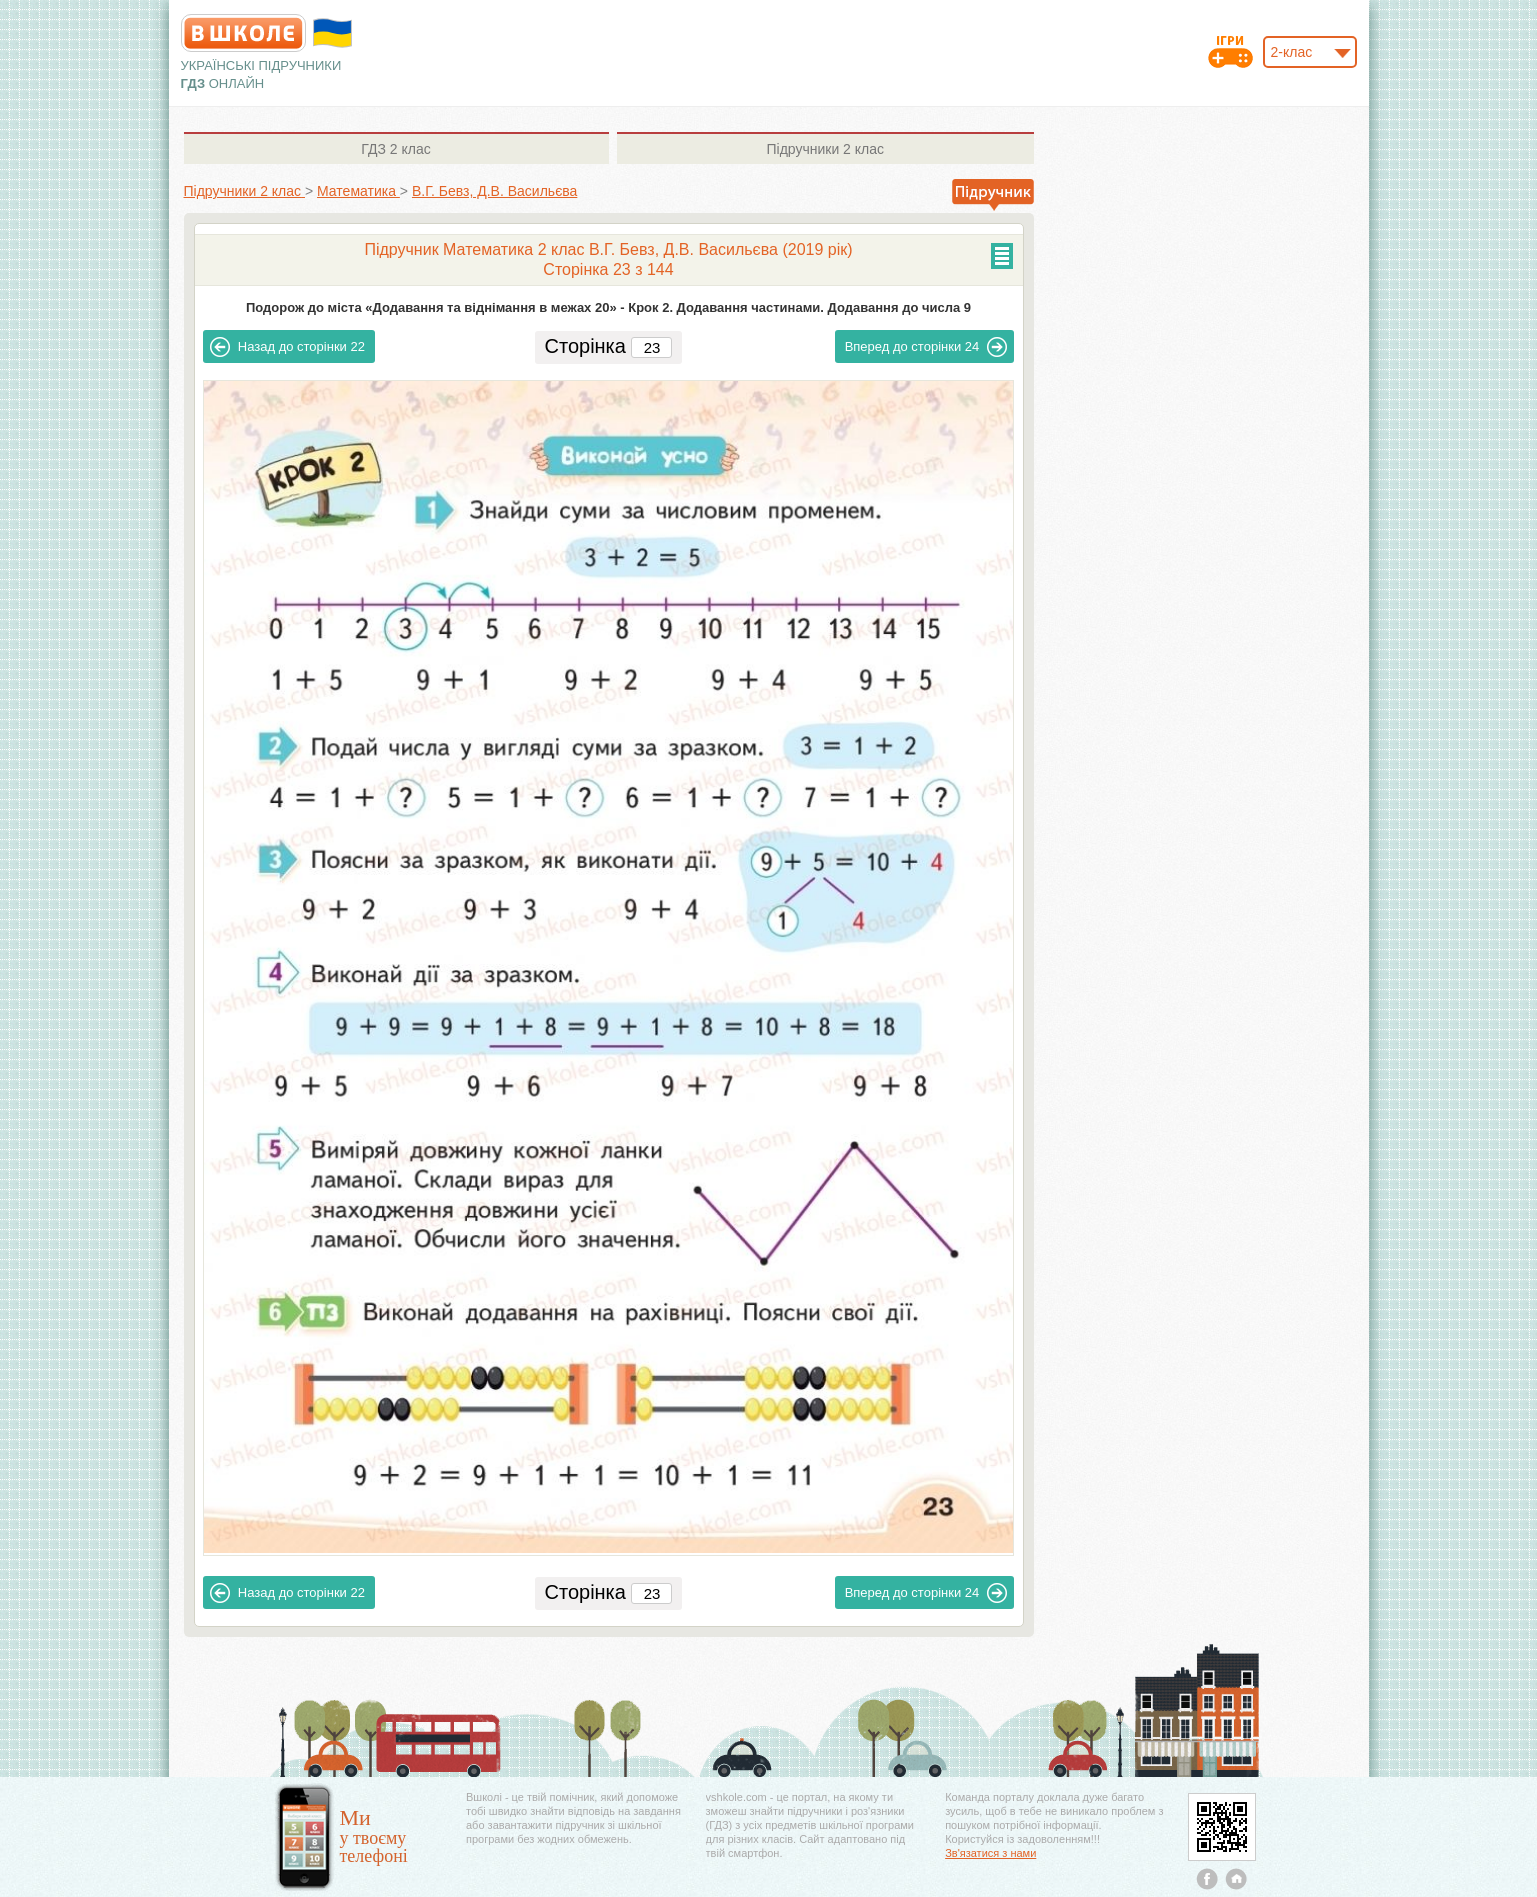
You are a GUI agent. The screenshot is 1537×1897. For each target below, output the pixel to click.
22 (287, 347)
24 (926, 347)
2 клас (395, 149)
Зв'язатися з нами (990, 1853)
